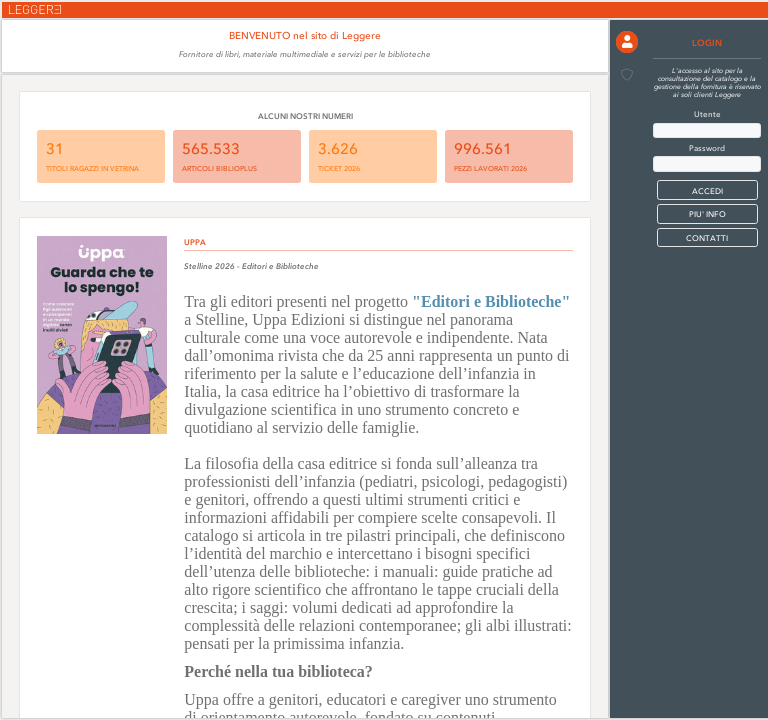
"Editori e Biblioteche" (491, 301)
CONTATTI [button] (707, 238)
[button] (627, 42)
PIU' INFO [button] (707, 214)
